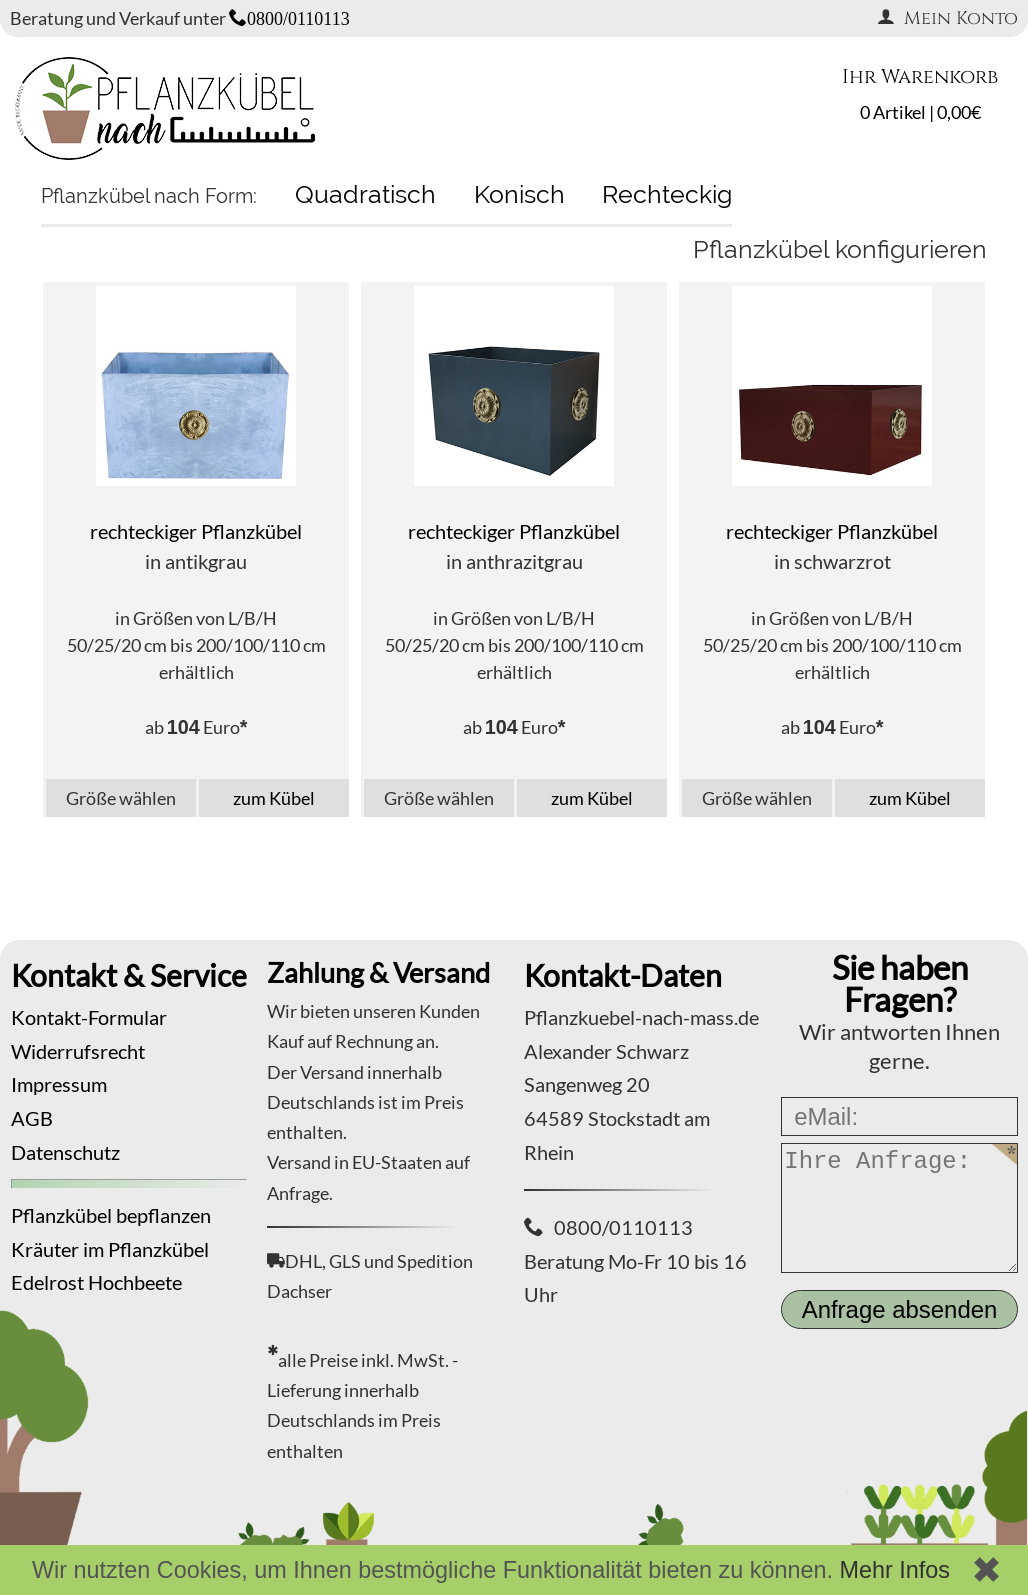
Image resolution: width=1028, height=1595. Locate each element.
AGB (32, 1118)
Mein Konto (947, 18)
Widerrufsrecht (78, 1051)
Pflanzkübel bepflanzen (111, 1215)
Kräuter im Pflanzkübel (110, 1249)
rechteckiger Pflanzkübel (196, 531)
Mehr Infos (894, 1570)
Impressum (59, 1084)
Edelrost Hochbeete (96, 1282)
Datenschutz (65, 1152)
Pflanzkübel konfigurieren (840, 249)
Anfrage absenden (900, 1309)
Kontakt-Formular (89, 1017)
